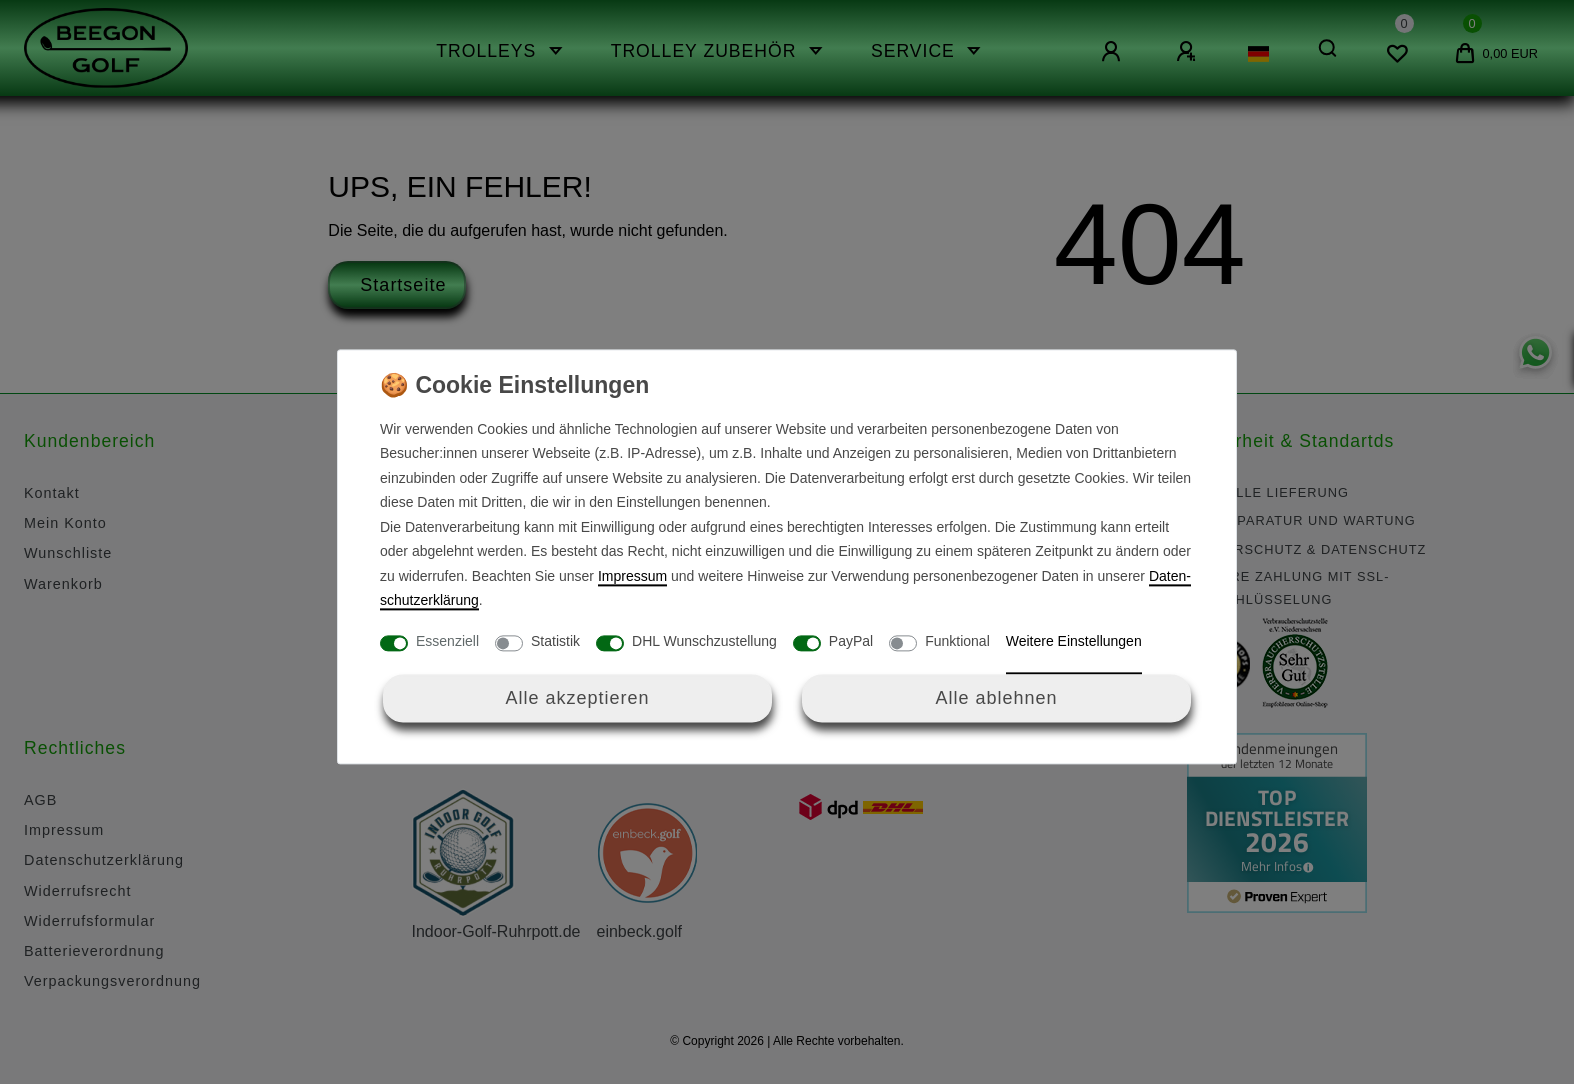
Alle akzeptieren (577, 698)
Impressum (632, 576)
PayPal (851, 641)
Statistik (555, 641)
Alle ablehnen (996, 698)
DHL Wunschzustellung (704, 641)
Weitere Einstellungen (1074, 641)
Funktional (957, 641)
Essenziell (447, 641)
